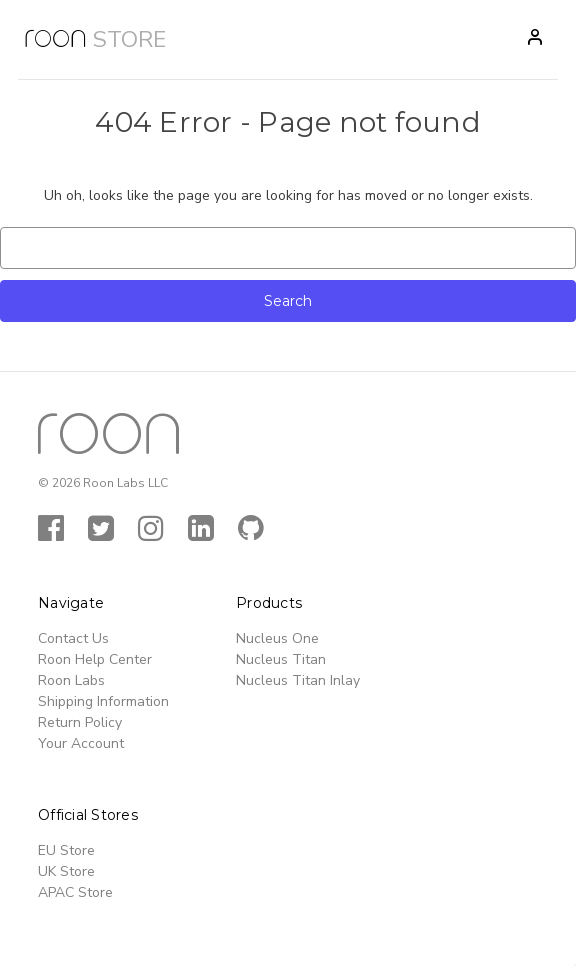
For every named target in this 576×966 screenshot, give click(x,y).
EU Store (66, 850)
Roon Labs (71, 680)
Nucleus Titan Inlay (298, 680)
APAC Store (75, 892)
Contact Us (73, 638)
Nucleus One (277, 638)
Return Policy (80, 722)
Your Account (81, 743)
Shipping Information (103, 701)
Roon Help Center (95, 659)
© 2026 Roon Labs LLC (103, 483)
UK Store (66, 871)
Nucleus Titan (281, 659)
